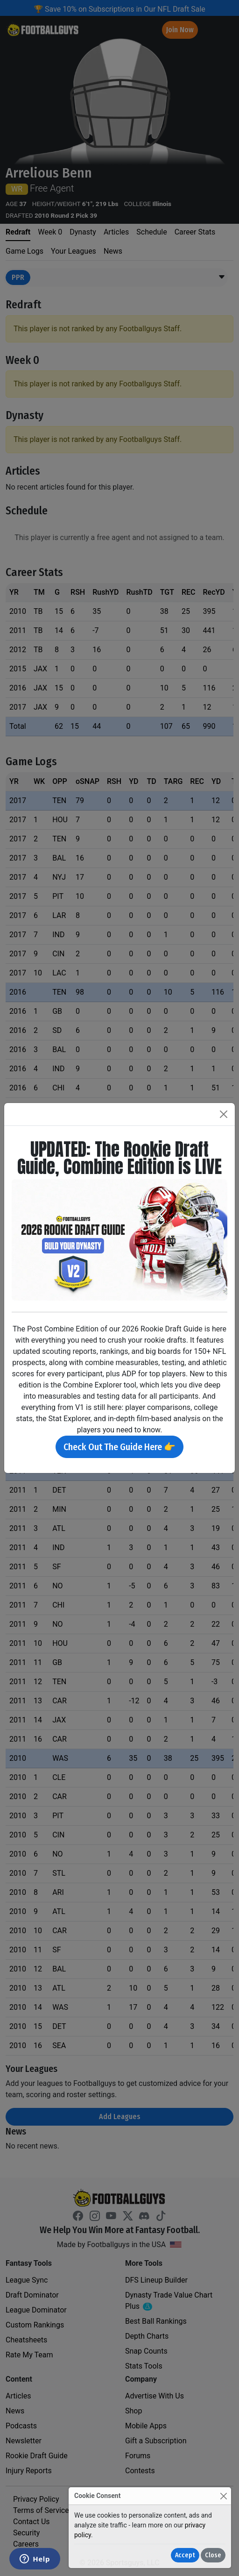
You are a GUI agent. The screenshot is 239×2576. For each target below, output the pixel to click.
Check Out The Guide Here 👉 (119, 1446)
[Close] (223, 2496)
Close (213, 2555)
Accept (185, 2555)
